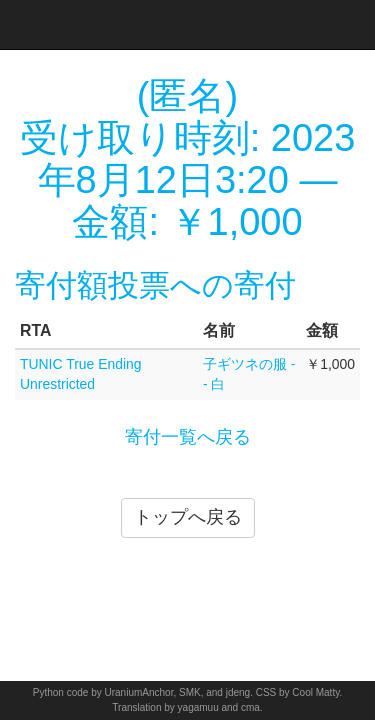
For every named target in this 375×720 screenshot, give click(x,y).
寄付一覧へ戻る (188, 437)
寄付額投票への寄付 (155, 285)
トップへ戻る (188, 517)
